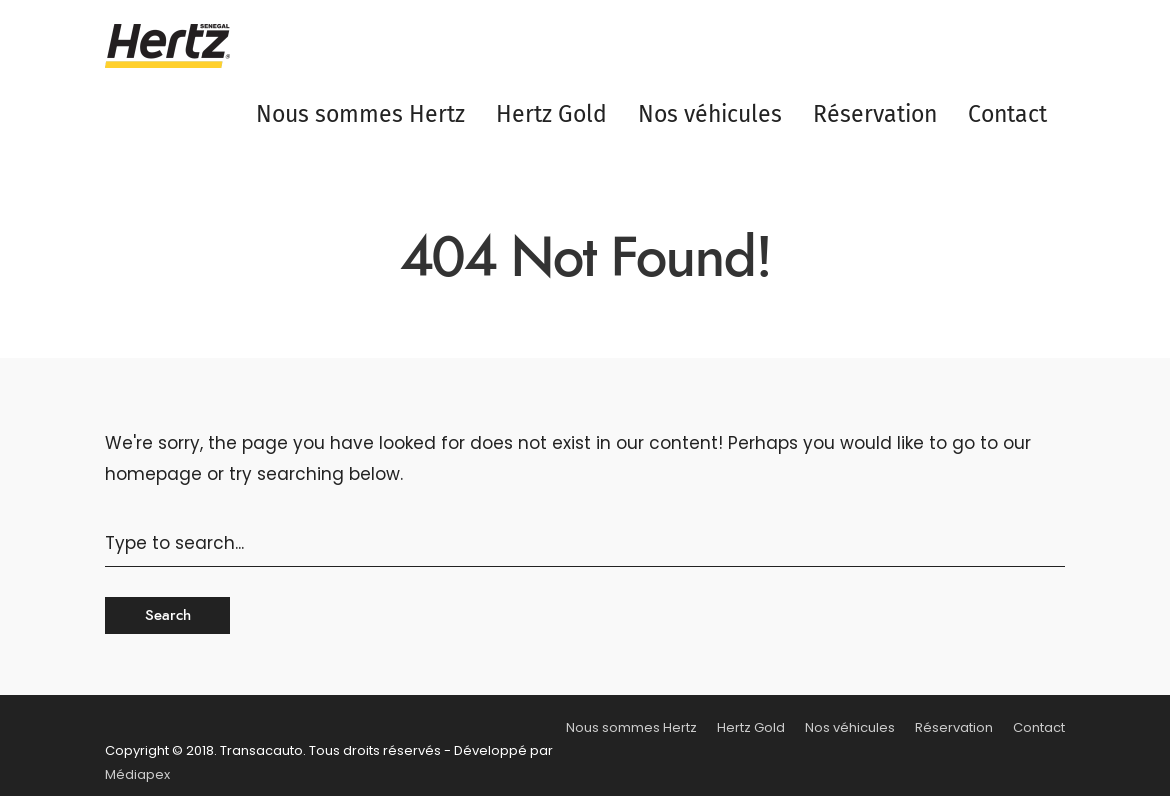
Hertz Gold (551, 114)
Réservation (875, 114)
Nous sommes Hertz (360, 114)
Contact (1007, 114)
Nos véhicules (710, 114)
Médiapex (137, 774)
